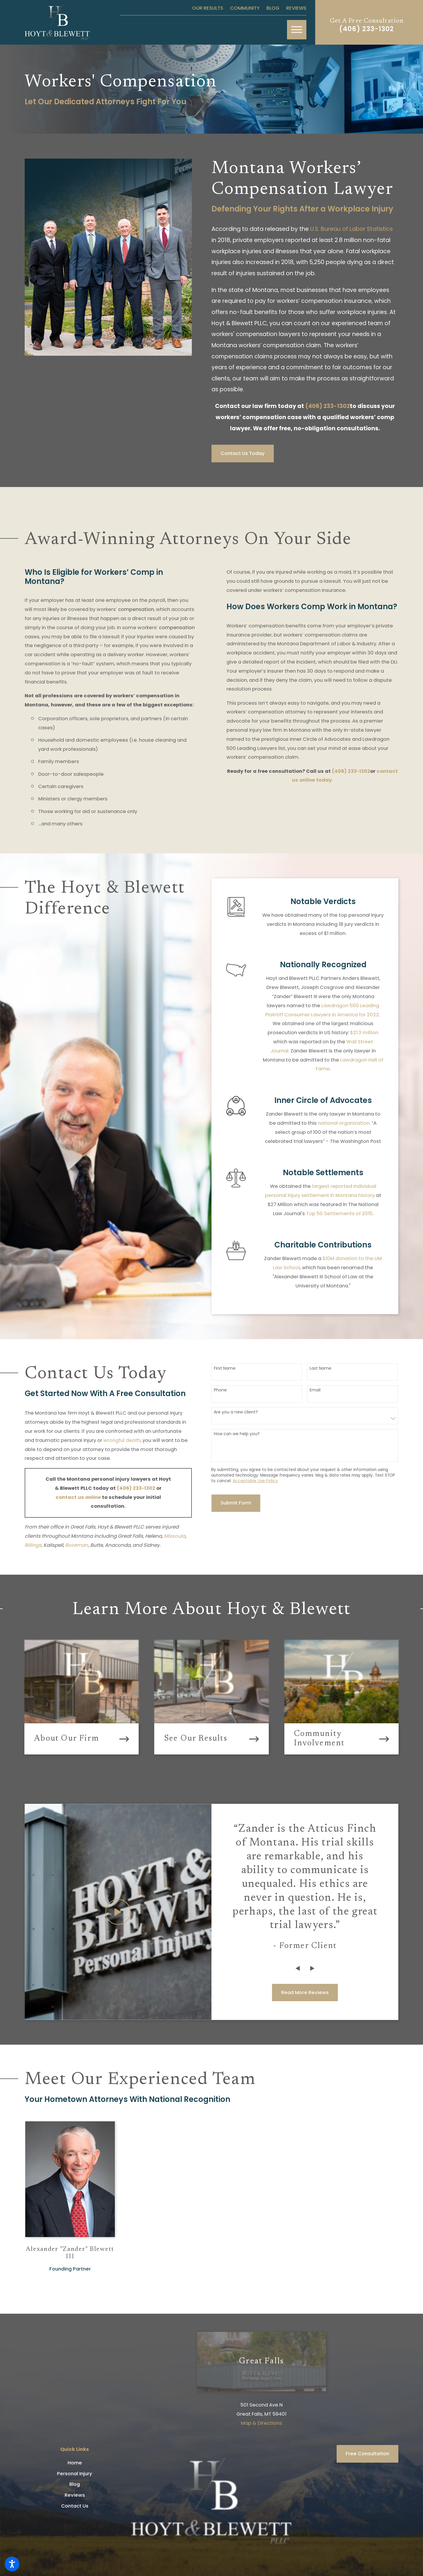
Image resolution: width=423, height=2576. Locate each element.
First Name (225, 1368)
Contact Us (74, 2506)
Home (75, 2462)
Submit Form (236, 1502)
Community (245, 8)
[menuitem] (75, 2463)
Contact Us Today (243, 453)
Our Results (207, 8)
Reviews (296, 8)
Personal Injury (74, 2473)
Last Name (320, 1368)
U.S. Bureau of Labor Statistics (351, 229)
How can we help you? (237, 1433)
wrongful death (121, 1440)
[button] (12, 2564)
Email (315, 1390)
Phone (220, 1390)
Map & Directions (261, 2423)
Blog (272, 8)
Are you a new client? (236, 1412)
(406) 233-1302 (366, 29)
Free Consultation (367, 2453)
